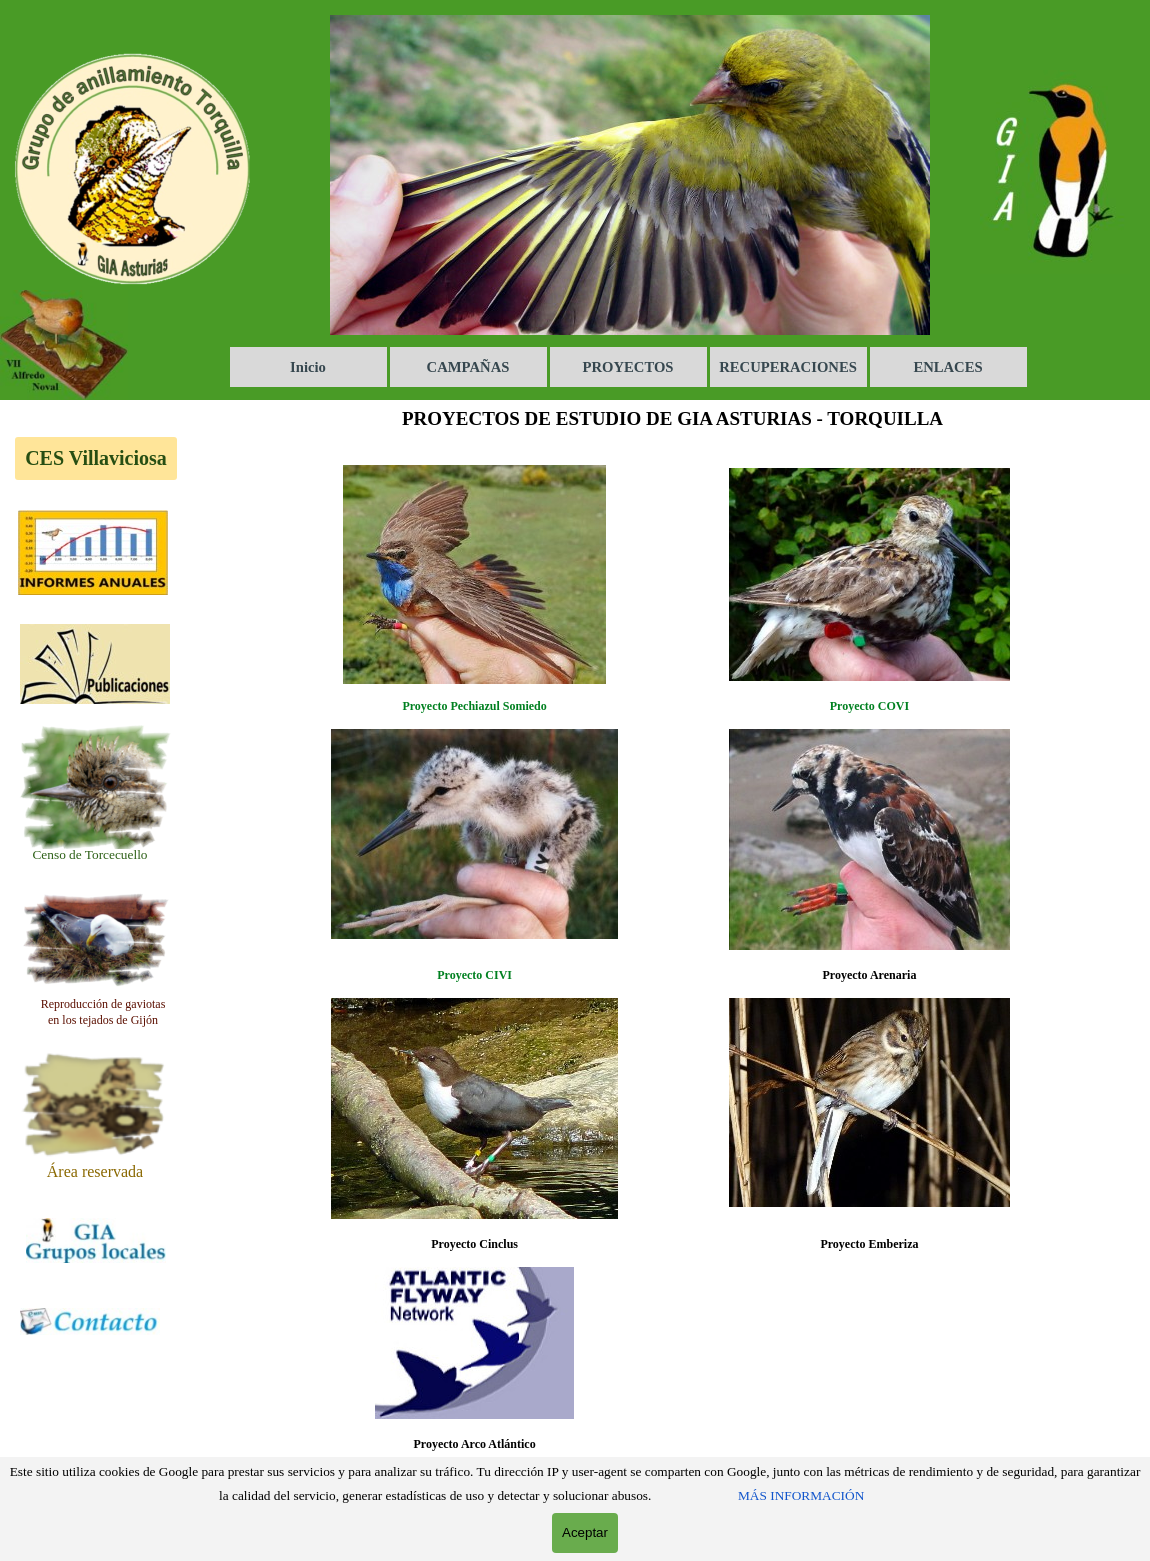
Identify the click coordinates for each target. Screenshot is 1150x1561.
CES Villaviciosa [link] (96, 458)
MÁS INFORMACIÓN (801, 1495)
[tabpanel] (90, 854)
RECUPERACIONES (788, 367)
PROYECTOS (628, 367)
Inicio (308, 367)
